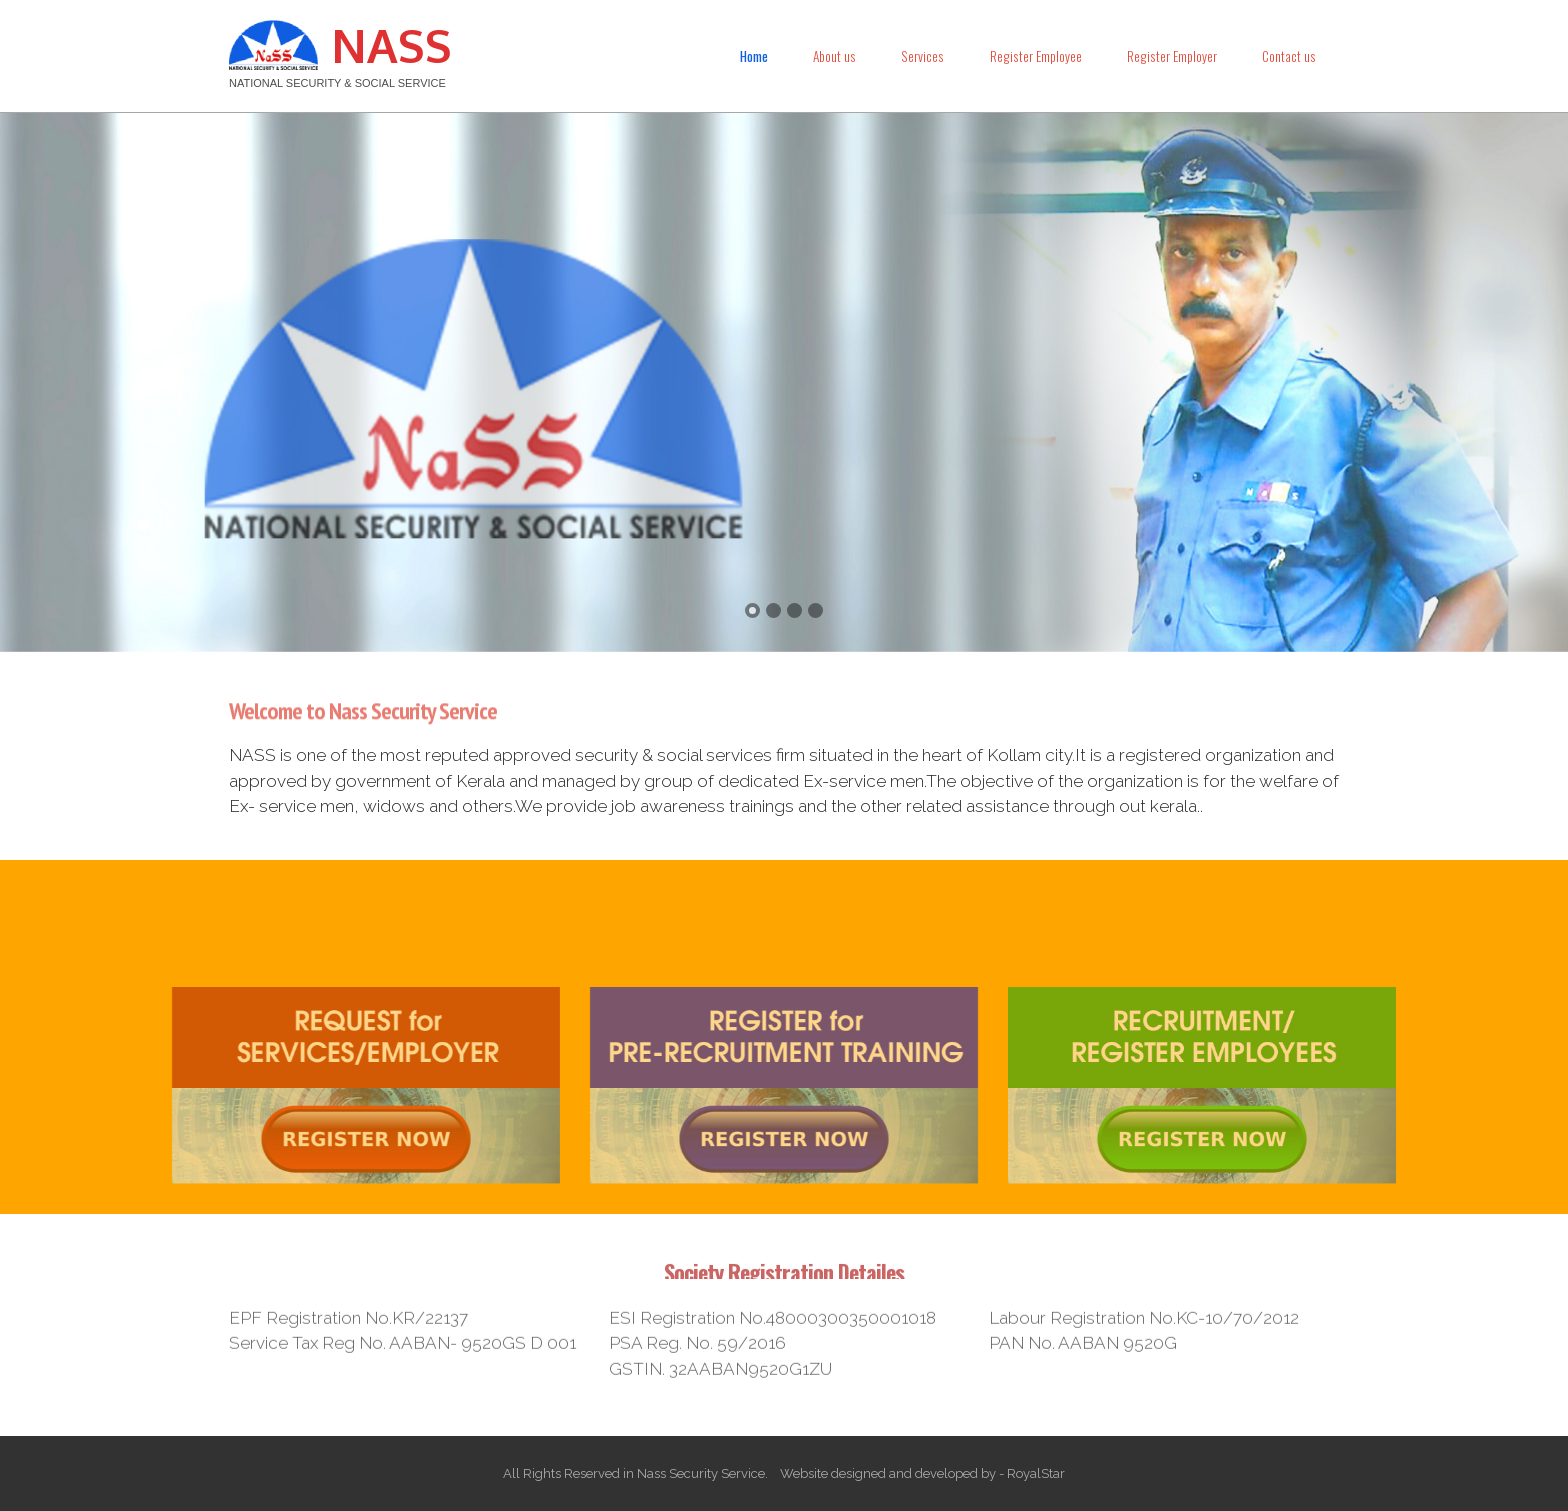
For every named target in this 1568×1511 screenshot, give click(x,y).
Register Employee (1036, 56)
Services (922, 56)
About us (834, 56)
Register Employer (1172, 56)
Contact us (1289, 56)
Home (754, 56)
